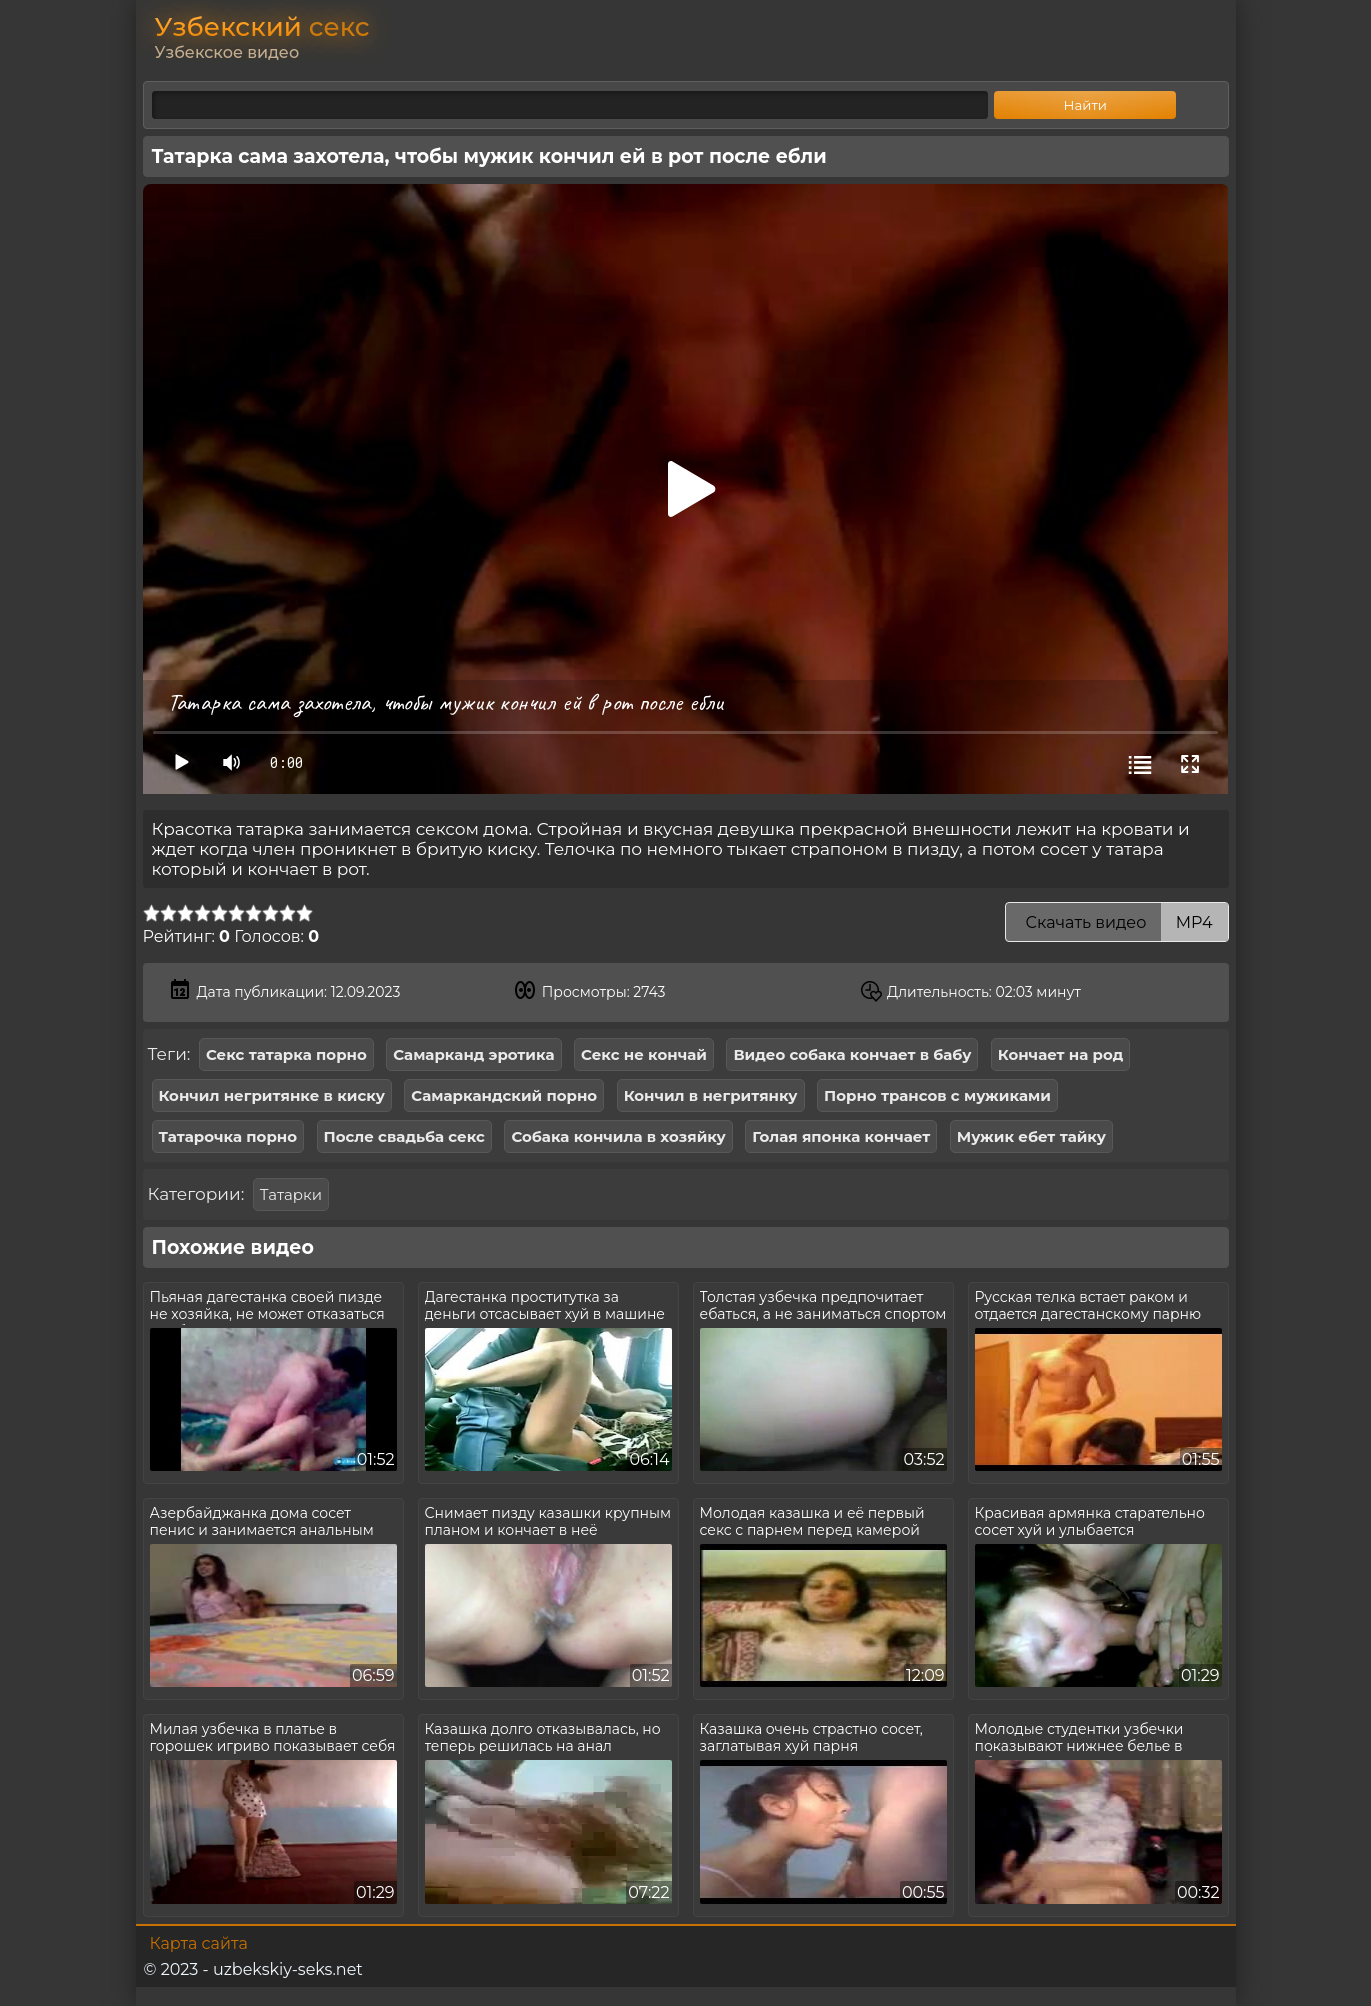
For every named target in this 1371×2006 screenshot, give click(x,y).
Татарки (291, 1194)
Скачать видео (1116, 922)
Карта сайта (199, 1943)
